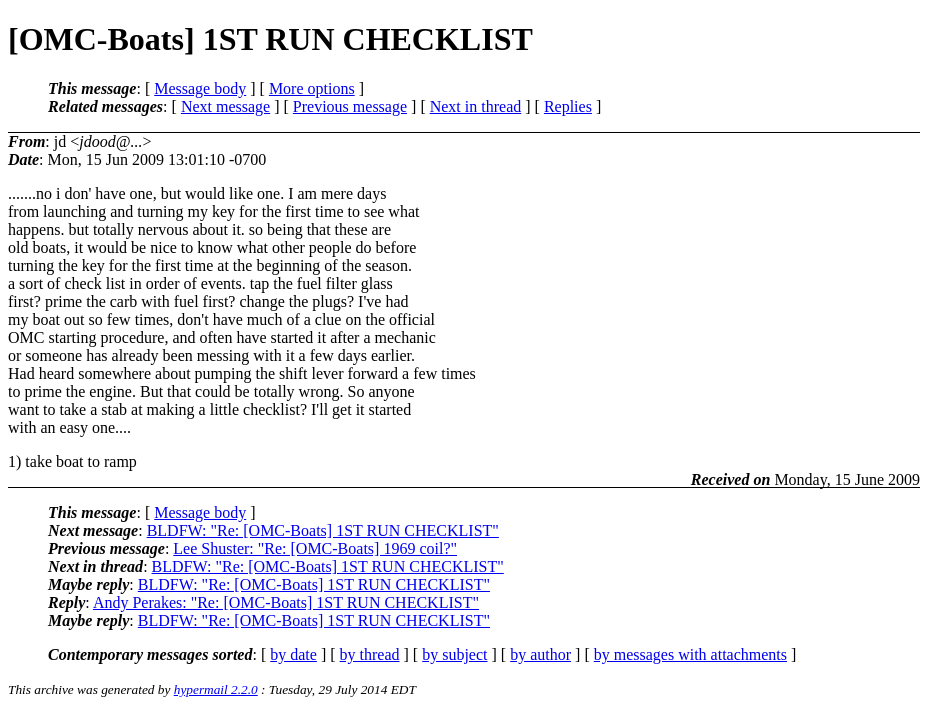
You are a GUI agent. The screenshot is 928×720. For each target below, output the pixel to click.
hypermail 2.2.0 (216, 689)
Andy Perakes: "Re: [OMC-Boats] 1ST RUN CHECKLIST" (286, 602)
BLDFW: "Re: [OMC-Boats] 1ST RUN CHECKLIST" (323, 530)
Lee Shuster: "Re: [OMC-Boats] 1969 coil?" (315, 548)
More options (312, 88)
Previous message (350, 106)
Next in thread (476, 106)
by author (540, 654)
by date (293, 654)
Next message (225, 106)
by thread (370, 654)
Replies (568, 106)
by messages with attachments (690, 654)
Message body (200, 88)
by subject (454, 654)
